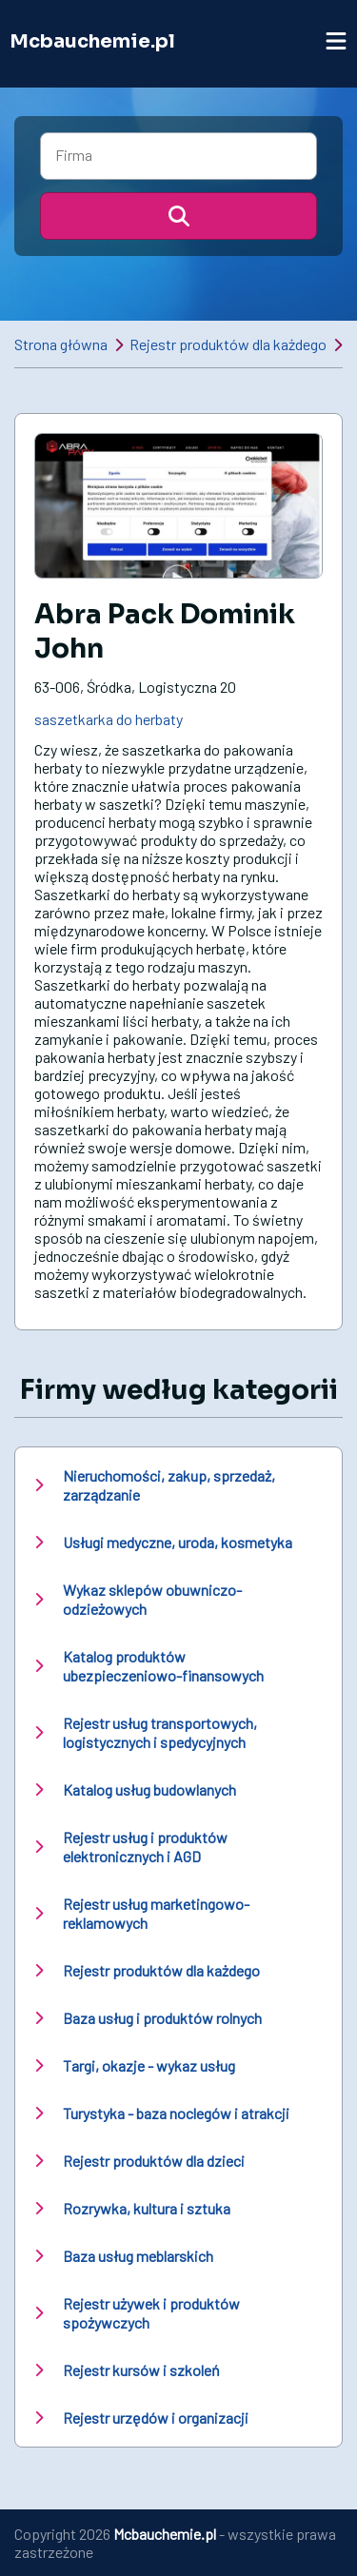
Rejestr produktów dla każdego (228, 344)
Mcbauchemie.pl (92, 41)
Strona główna (61, 344)
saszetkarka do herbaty (108, 719)
